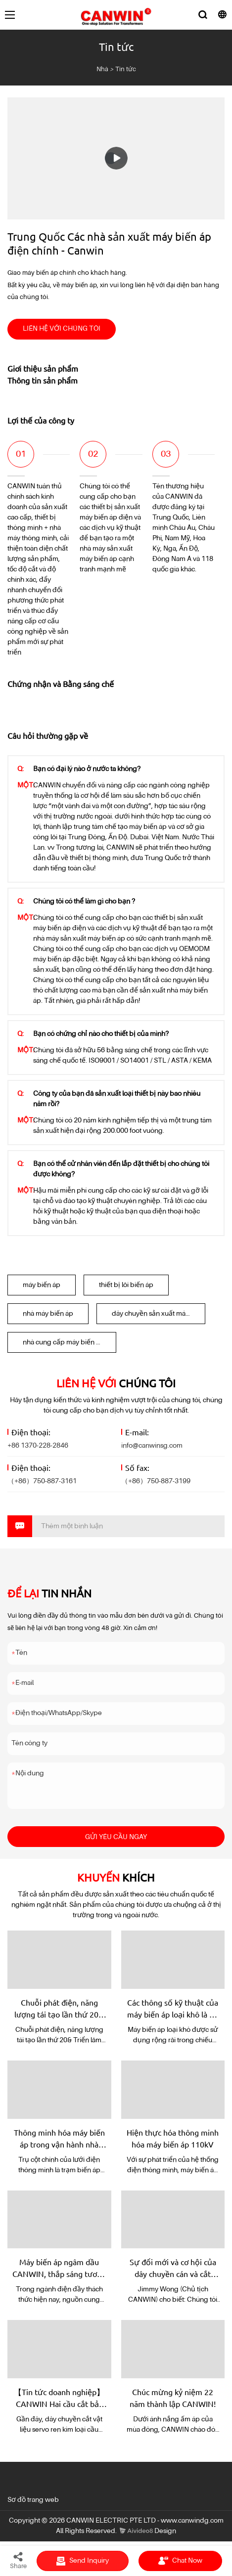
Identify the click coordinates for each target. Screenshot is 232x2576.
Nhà (102, 69)
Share (18, 2560)
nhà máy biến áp (48, 1313)
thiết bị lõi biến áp (126, 1285)
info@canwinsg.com (152, 1445)
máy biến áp (41, 1285)
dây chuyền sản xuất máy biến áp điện (158, 1313)
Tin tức (125, 69)
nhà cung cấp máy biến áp (63, 1342)
